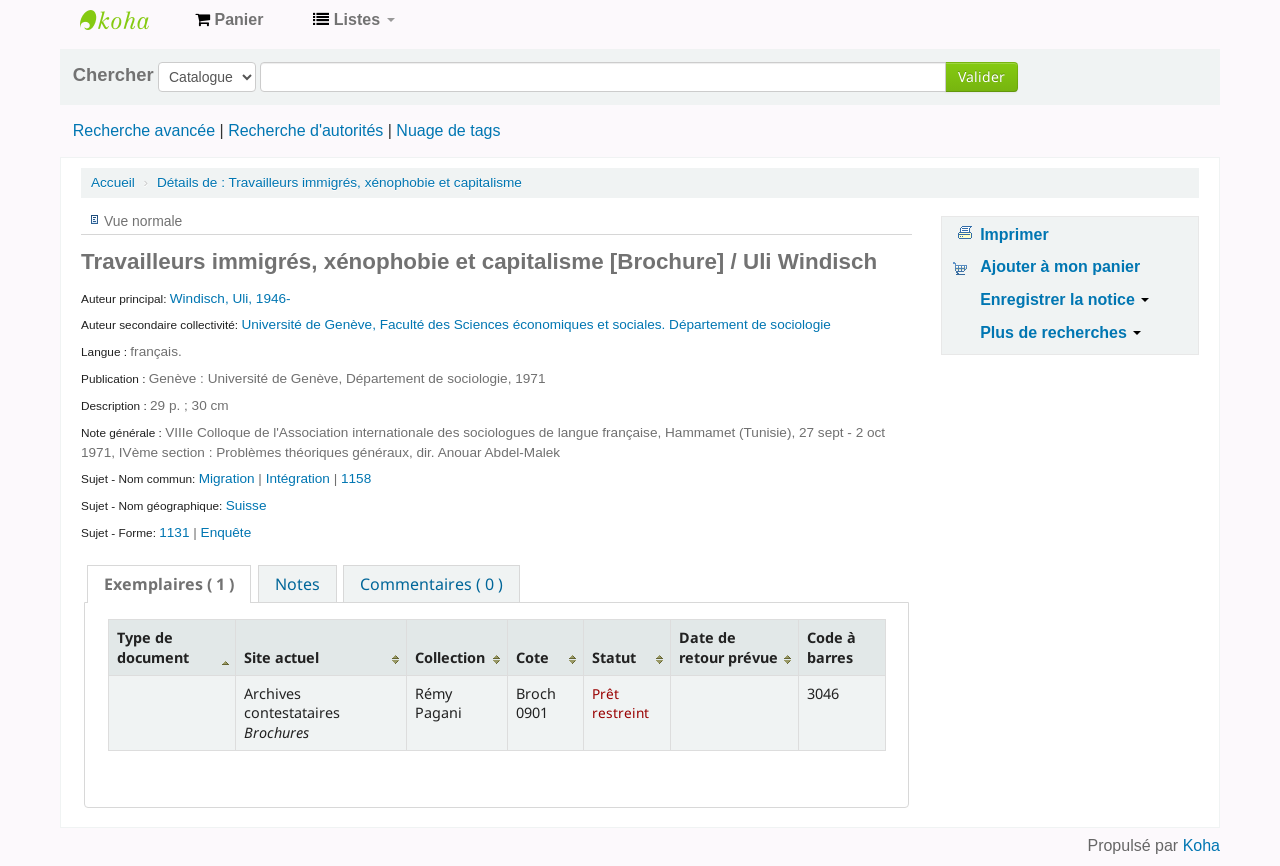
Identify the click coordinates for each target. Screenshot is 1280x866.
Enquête (226, 532)
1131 (174, 532)
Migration (229, 478)
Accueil (113, 182)
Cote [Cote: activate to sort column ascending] (532, 657)
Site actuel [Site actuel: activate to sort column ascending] (281, 657)
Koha (1201, 845)
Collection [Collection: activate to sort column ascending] (450, 657)
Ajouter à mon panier (1060, 266)
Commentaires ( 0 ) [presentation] (431, 584)
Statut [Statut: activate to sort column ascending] (614, 657)
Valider (981, 76)
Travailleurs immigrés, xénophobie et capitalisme (339, 182)
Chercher (113, 75)
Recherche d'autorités (305, 130)
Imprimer (1014, 234)
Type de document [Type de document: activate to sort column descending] (153, 647)
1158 (356, 478)
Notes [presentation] (297, 584)
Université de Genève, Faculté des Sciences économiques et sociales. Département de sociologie (535, 324)
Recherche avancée (144, 130)
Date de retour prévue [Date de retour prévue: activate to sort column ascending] (728, 647)
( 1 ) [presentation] (169, 584)
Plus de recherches (1060, 332)
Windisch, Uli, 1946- (230, 298)
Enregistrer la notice (1064, 299)
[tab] (169, 584)
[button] (229, 20)
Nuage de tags (448, 130)
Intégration (300, 478)
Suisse (246, 505)
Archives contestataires (130, 20)
